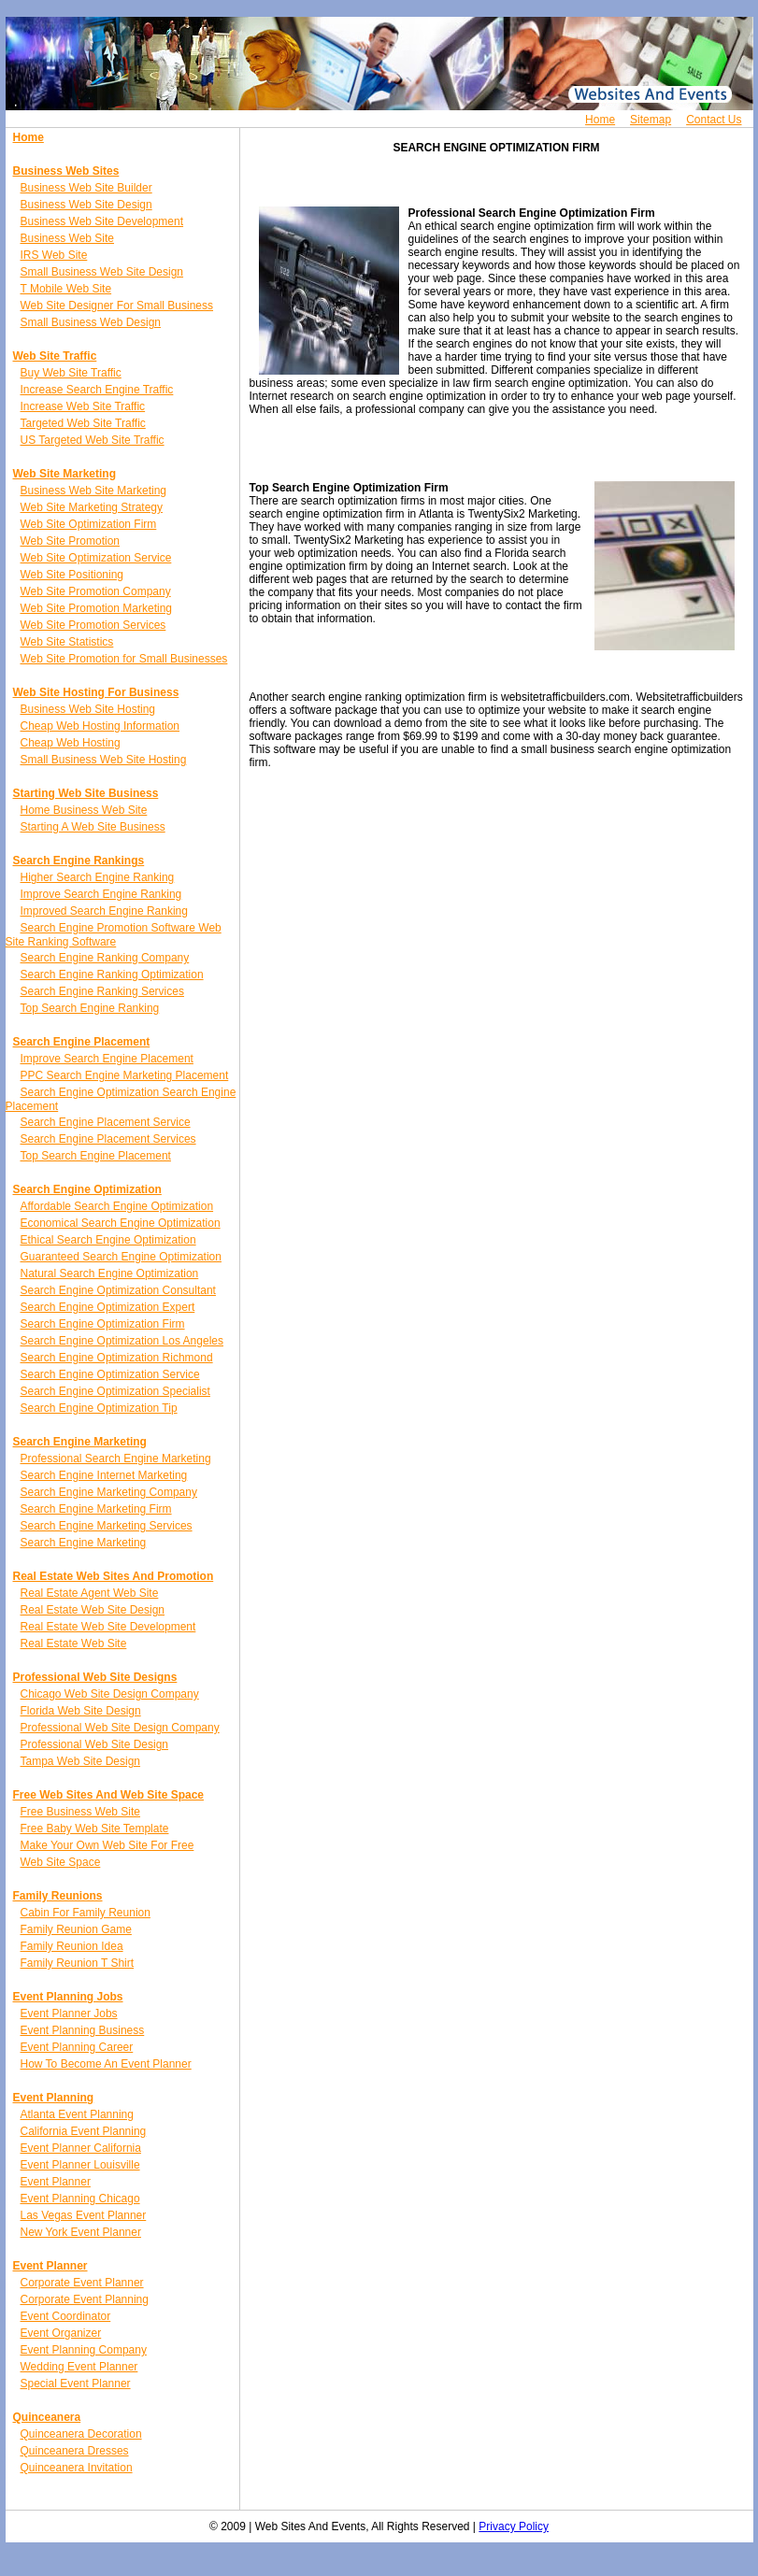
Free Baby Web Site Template (95, 1828)
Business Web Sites (66, 171)
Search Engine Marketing (80, 1441)
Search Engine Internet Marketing (104, 1475)
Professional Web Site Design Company (120, 1727)
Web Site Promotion (71, 541)
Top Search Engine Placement (96, 1155)
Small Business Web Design (91, 322)
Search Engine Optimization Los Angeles (122, 1340)
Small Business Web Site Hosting (104, 759)
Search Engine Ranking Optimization (112, 974)
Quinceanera (47, 2417)
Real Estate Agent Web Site (90, 1593)
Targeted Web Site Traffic (83, 423)
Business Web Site (68, 238)
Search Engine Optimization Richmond (117, 1357)
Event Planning (53, 2097)
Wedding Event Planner (79, 2366)
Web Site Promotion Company (96, 591)
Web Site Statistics (67, 641)
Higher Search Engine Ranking (98, 877)
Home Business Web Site (84, 810)
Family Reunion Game (76, 1929)
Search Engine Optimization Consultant (118, 1290)
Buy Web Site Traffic (71, 372)
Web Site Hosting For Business (96, 692)
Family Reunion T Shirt (78, 1963)
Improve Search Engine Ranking (101, 894)
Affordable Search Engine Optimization (117, 1206)
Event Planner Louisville (80, 2164)
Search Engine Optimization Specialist (115, 1391)
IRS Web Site (54, 255)
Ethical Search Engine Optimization (108, 1239)
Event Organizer (61, 2333)
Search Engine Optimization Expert (108, 1307)
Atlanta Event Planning (77, 2114)
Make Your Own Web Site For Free (107, 1845)
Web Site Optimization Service (96, 557)
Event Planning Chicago (80, 2198)
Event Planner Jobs (69, 2013)
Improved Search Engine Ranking (104, 911)
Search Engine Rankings (79, 860)
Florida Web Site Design (81, 1710)
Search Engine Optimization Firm (103, 1324)
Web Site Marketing (64, 473)
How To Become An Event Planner (106, 2064)
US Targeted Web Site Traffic (92, 440)
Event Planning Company (84, 2349)
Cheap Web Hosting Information (100, 726)
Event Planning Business (83, 2030)
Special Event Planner (76, 2383)
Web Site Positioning (72, 574)
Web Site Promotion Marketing (97, 608)
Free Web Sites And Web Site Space (109, 1794)
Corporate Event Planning (85, 2299)
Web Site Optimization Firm (89, 524)
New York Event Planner (81, 2232)
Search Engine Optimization (87, 1189)
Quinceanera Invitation (77, 2467)
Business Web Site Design (86, 204)
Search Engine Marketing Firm (96, 1509)
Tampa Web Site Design (81, 1761)
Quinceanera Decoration (81, 2434)
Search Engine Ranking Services (102, 991)
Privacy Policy (514, 2526)
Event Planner (56, 2181)
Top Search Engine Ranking (90, 1008)
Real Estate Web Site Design (93, 1609)
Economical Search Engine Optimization (121, 1223)
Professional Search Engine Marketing (116, 1458)
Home (600, 119)
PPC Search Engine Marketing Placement (125, 1075)
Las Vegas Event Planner (84, 2215)
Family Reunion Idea (72, 1946)
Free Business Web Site (81, 1811)
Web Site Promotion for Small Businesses (124, 658)
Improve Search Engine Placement (107, 1058)
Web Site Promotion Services (93, 625)
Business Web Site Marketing (94, 490)
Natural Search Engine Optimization (110, 1273)
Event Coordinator (66, 2316)
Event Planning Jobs (68, 1996)
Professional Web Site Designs (95, 1677)
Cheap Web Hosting (71, 742)
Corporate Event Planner (82, 2282)
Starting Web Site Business (86, 793)
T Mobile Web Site (66, 288)
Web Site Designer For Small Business (117, 305)
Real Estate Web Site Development (108, 1626)
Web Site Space (61, 1862)
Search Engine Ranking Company (105, 957)
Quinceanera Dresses (75, 2450)
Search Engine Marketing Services (107, 1525)
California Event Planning (84, 2131)
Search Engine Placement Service (106, 1122)
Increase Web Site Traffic (83, 406)
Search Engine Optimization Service (110, 1374)
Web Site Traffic (55, 356)
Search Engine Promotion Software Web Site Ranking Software (114, 934)
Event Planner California (81, 2148)
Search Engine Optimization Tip (99, 1408)
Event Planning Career (77, 2047)
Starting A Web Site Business (93, 826)
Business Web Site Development (102, 221)
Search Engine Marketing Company (109, 1492)
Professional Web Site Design (95, 1744)
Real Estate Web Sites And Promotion (113, 1576)
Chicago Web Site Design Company (110, 1694)
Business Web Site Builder (86, 187)
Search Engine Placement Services (108, 1139)
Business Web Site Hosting (88, 709)
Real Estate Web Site (74, 1643)
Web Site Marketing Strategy (92, 507)
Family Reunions (58, 1895)
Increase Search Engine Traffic (97, 389)
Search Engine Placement (81, 1041)
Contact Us (713, 119)
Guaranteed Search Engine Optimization (121, 1256)
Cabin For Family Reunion (85, 1912)
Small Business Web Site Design (102, 271)
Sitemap (650, 119)
